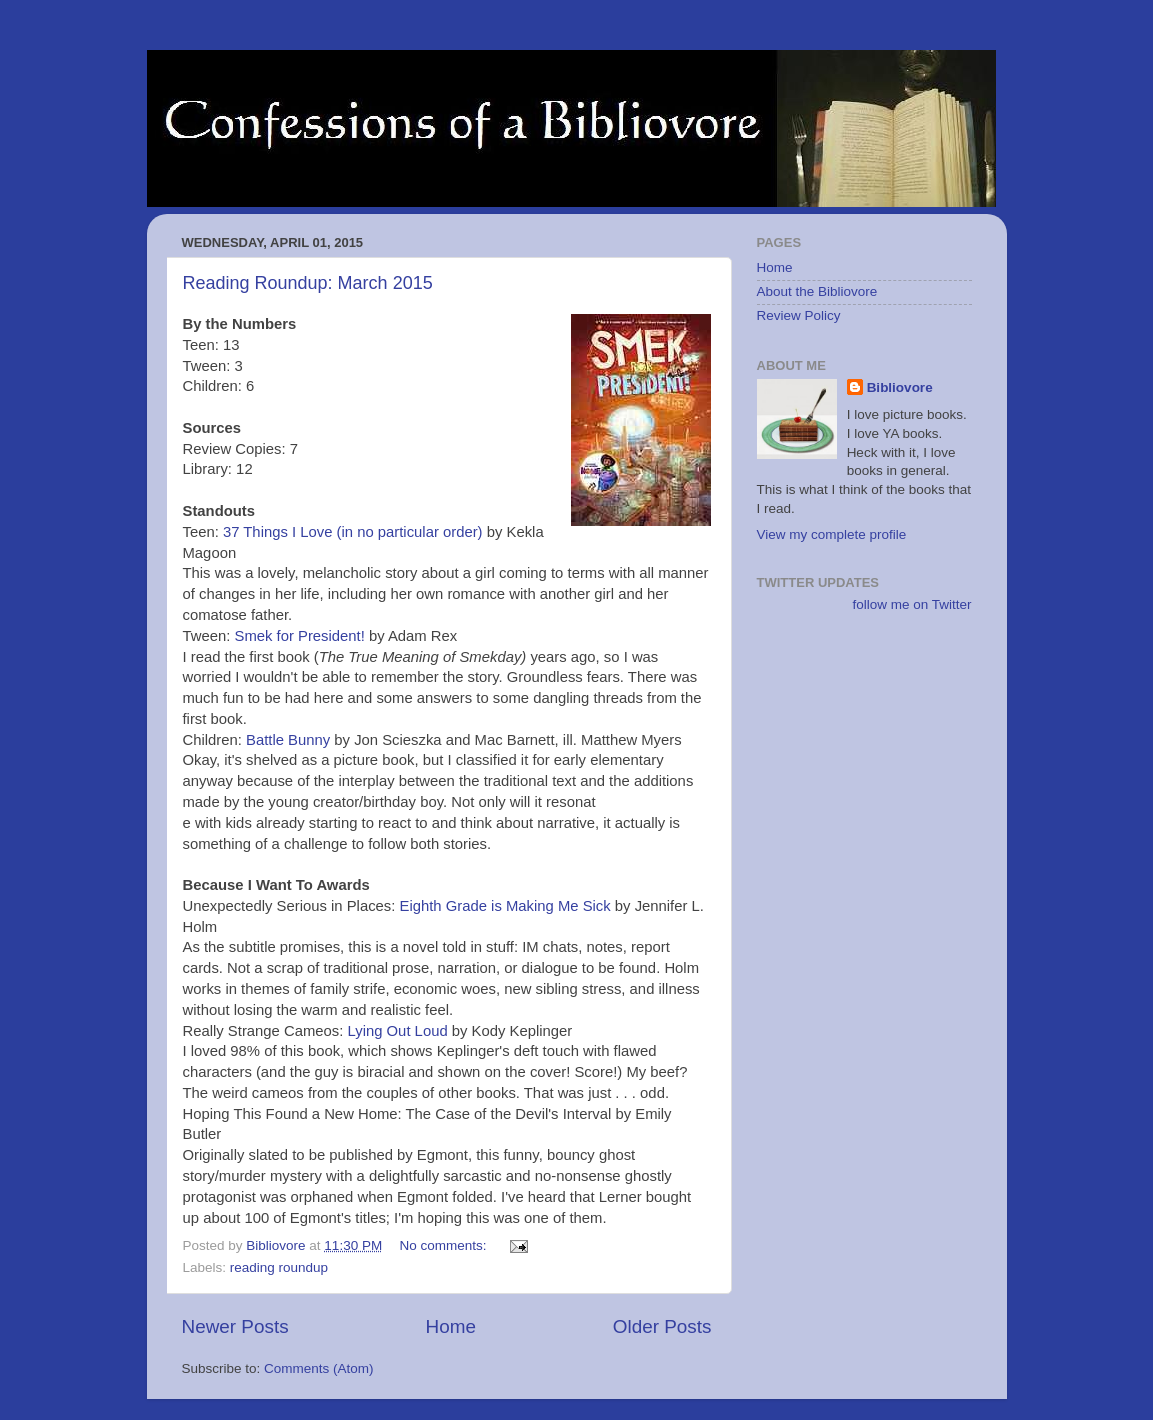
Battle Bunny (288, 740)
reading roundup (279, 1267)
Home (451, 1326)
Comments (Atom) (319, 1368)
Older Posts (662, 1326)
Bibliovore (900, 387)
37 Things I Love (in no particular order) (353, 532)
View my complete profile (832, 534)
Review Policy (799, 315)
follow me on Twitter (911, 604)
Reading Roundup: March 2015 (308, 283)
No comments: (444, 1245)
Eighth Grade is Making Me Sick (505, 906)
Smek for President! (299, 636)
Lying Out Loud (398, 1031)
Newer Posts (235, 1326)
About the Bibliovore (817, 291)
